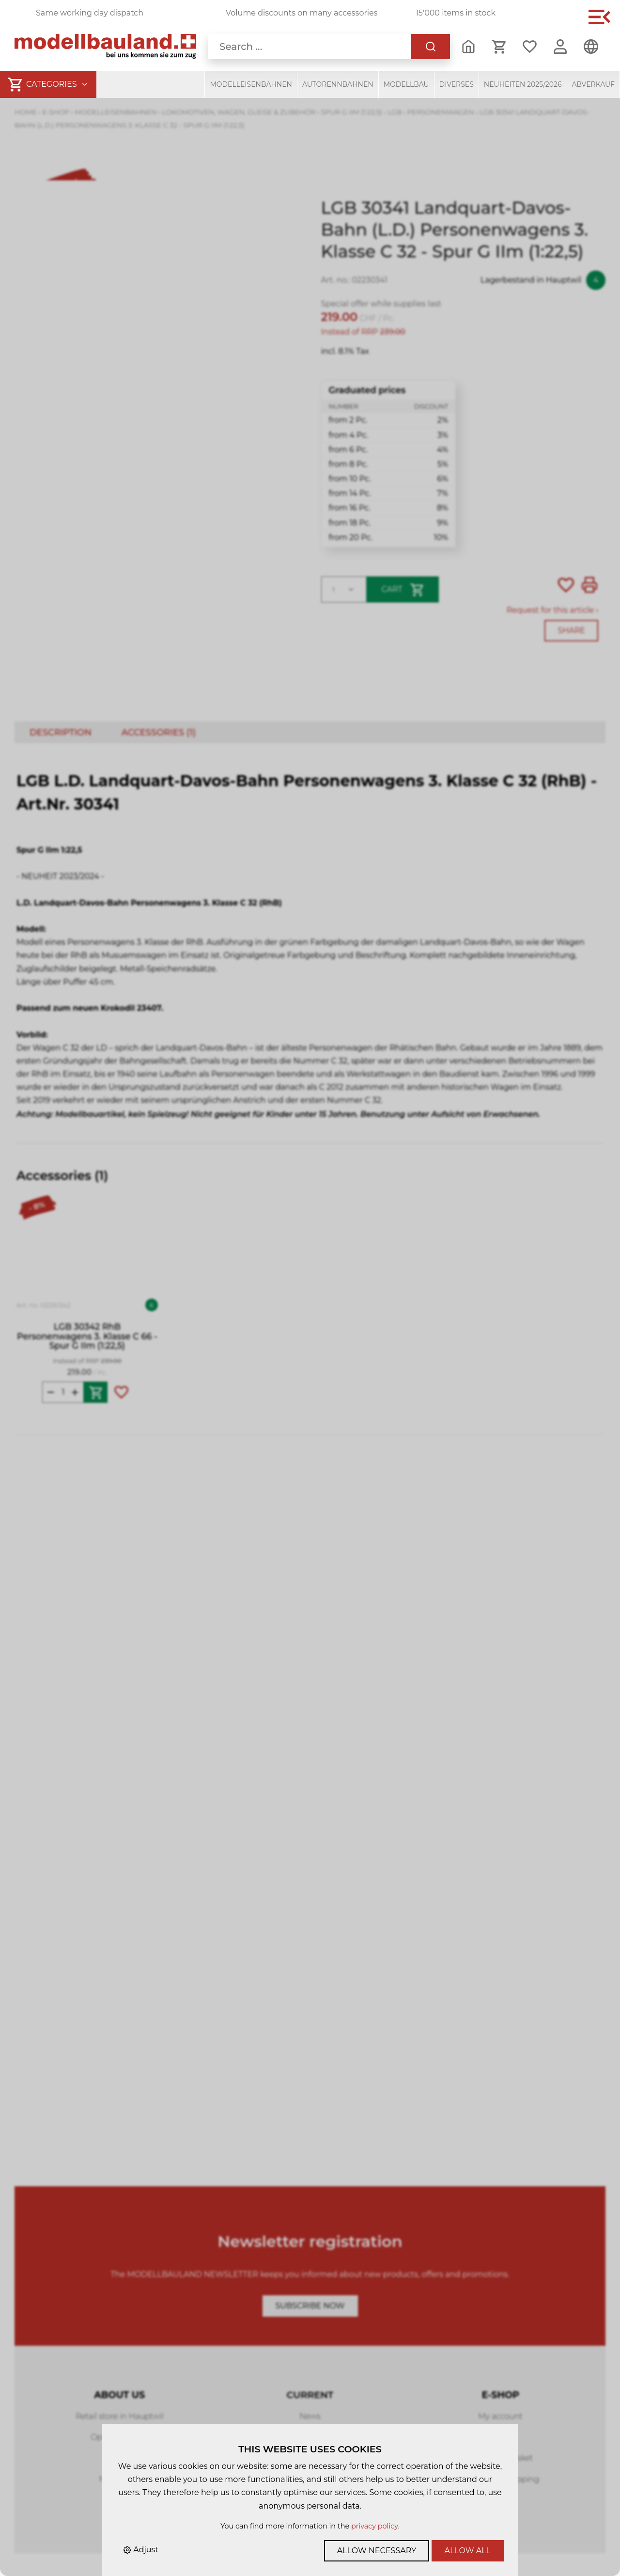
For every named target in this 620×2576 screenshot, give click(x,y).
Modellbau (406, 84)
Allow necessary (377, 2550)
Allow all (468, 2550)
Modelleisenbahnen (251, 84)
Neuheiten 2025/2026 (523, 84)
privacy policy (374, 2526)
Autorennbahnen (337, 84)
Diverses (456, 84)
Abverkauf (593, 84)
